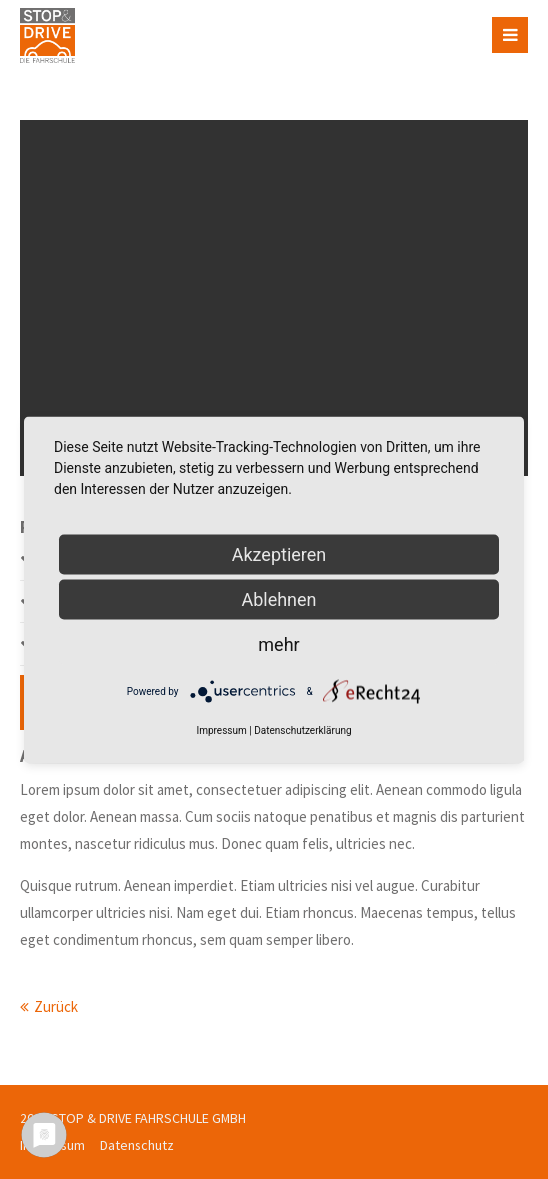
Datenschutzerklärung (302, 729)
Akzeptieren (279, 553)
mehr (278, 643)
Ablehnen (278, 598)
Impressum (221, 729)
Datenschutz (137, 1145)
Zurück (56, 1006)
